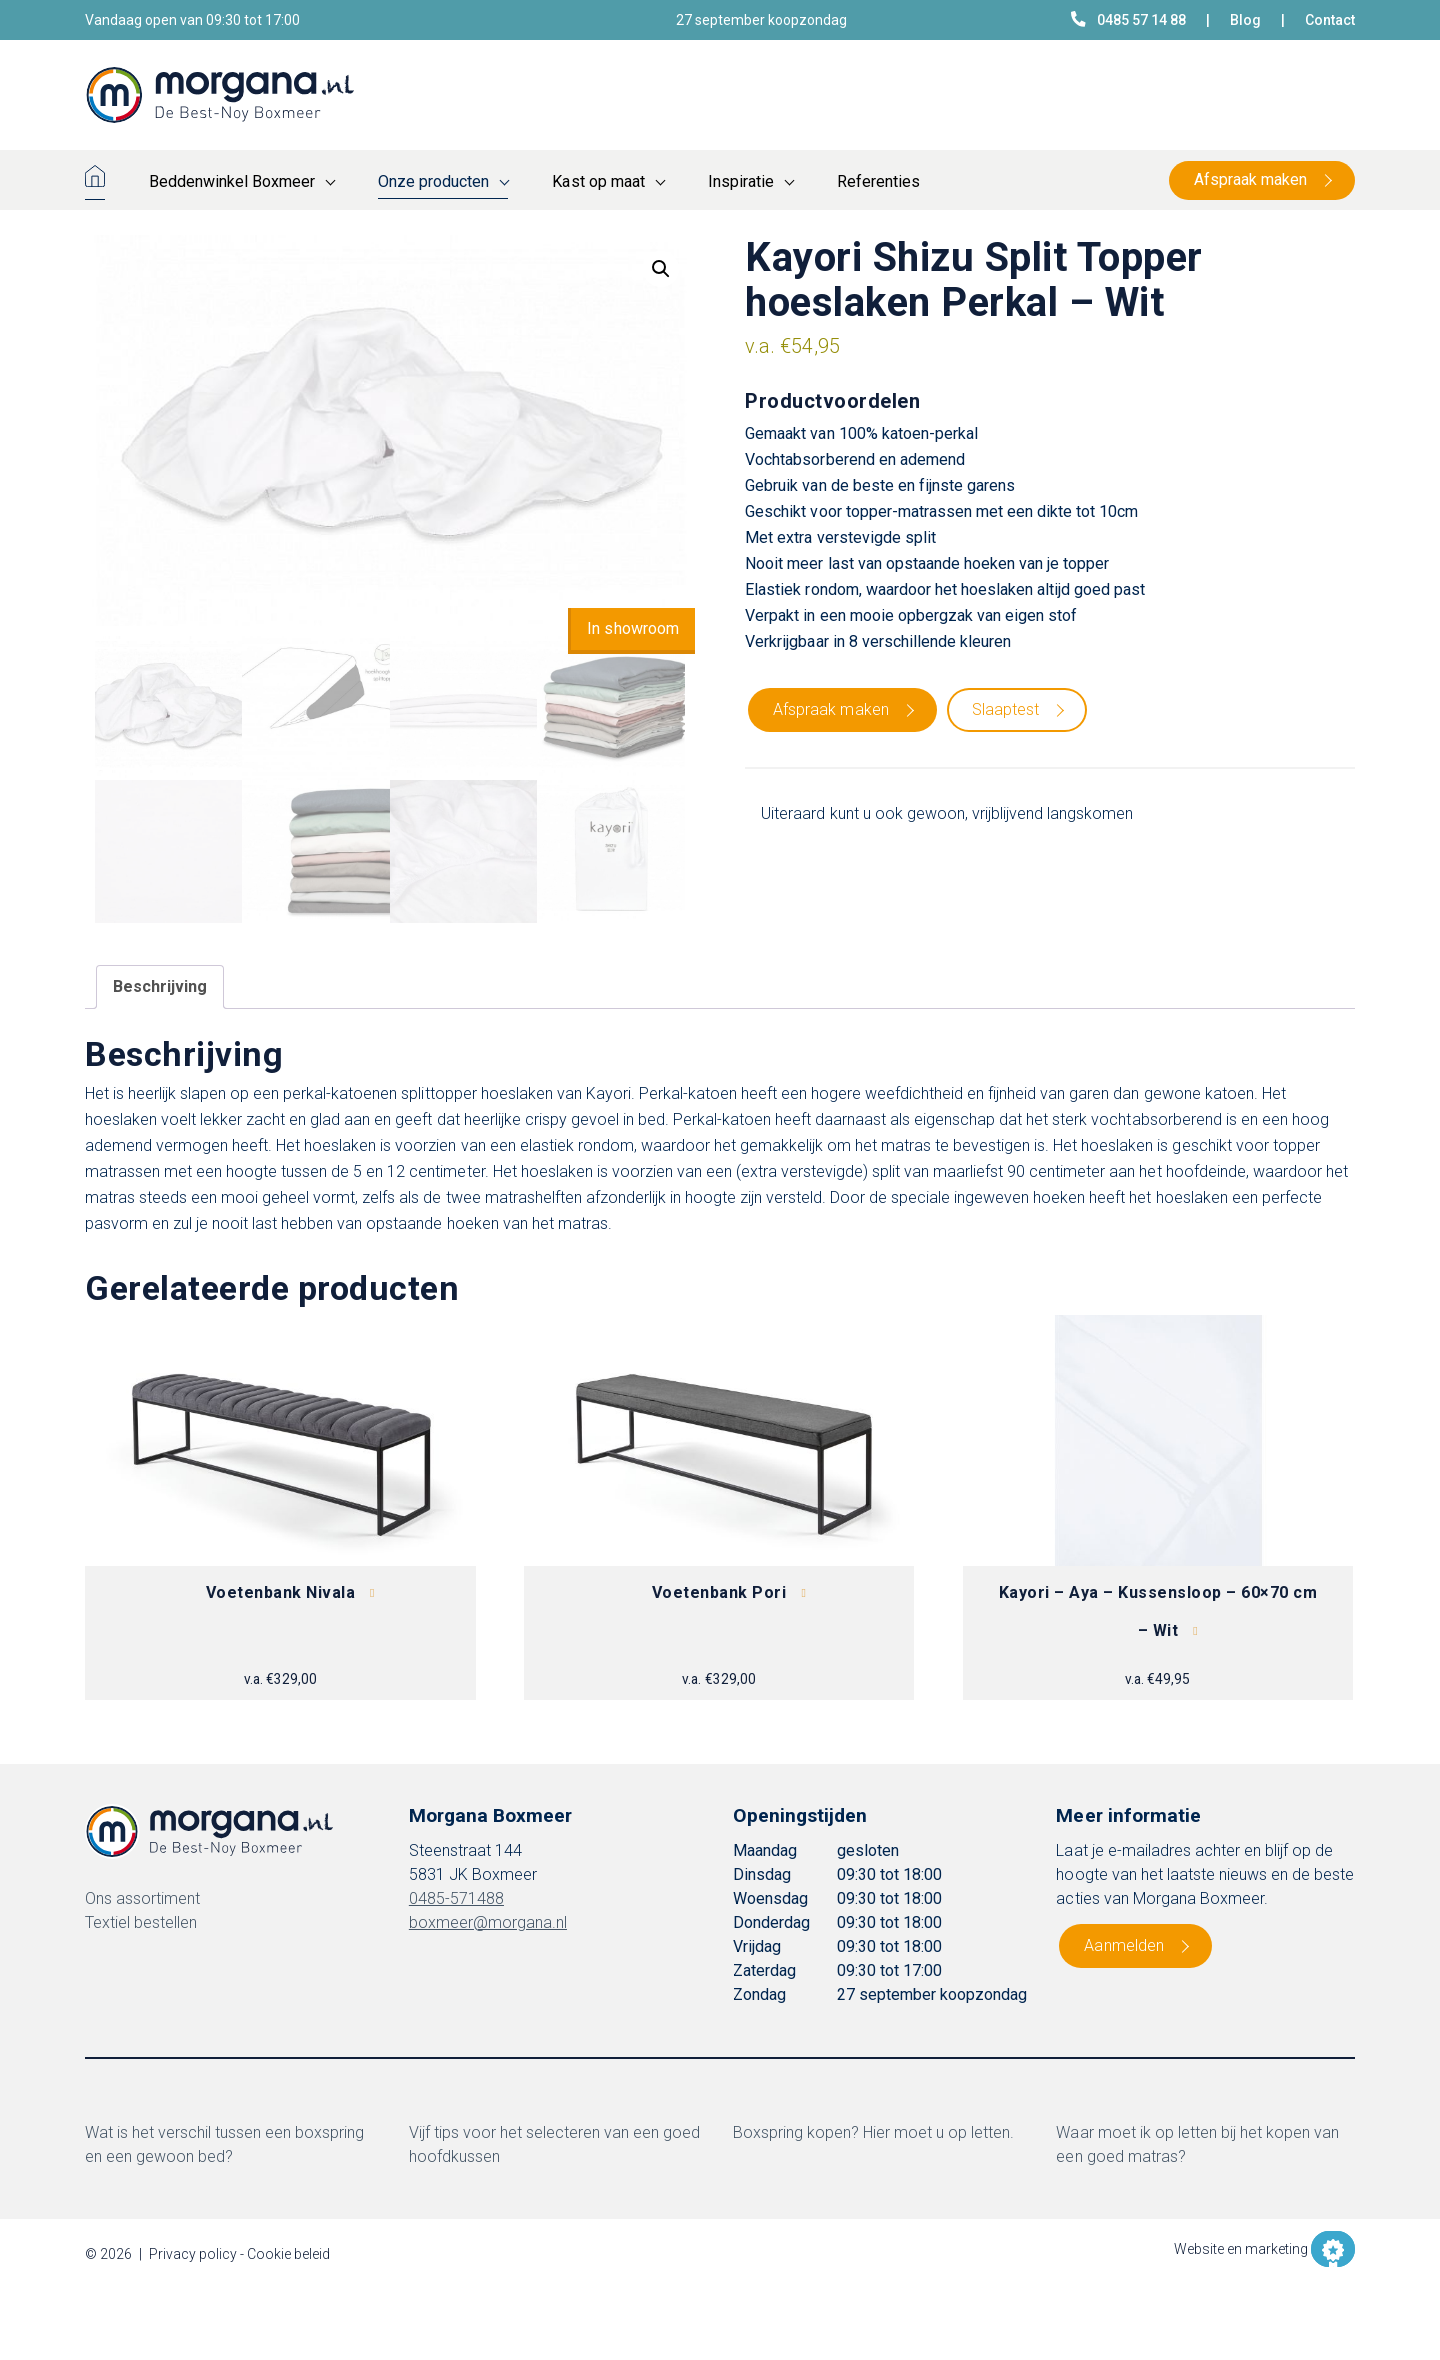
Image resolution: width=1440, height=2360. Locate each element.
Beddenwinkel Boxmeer (232, 181)
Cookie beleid (288, 2254)
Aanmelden (1123, 1945)
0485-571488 (456, 1898)
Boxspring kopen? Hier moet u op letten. (873, 2132)
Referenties (878, 181)
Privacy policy (193, 2254)
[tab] (160, 987)
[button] (661, 269)
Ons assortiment (142, 1898)
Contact (1330, 20)
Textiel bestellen (141, 1922)
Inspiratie (741, 181)
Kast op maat (598, 181)
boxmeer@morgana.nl (488, 1922)
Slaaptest (1005, 709)
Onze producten (433, 181)
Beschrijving (160, 986)
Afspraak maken (1250, 179)
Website (1199, 2249)
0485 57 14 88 (1128, 19)
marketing (1276, 2249)
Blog (1245, 20)
